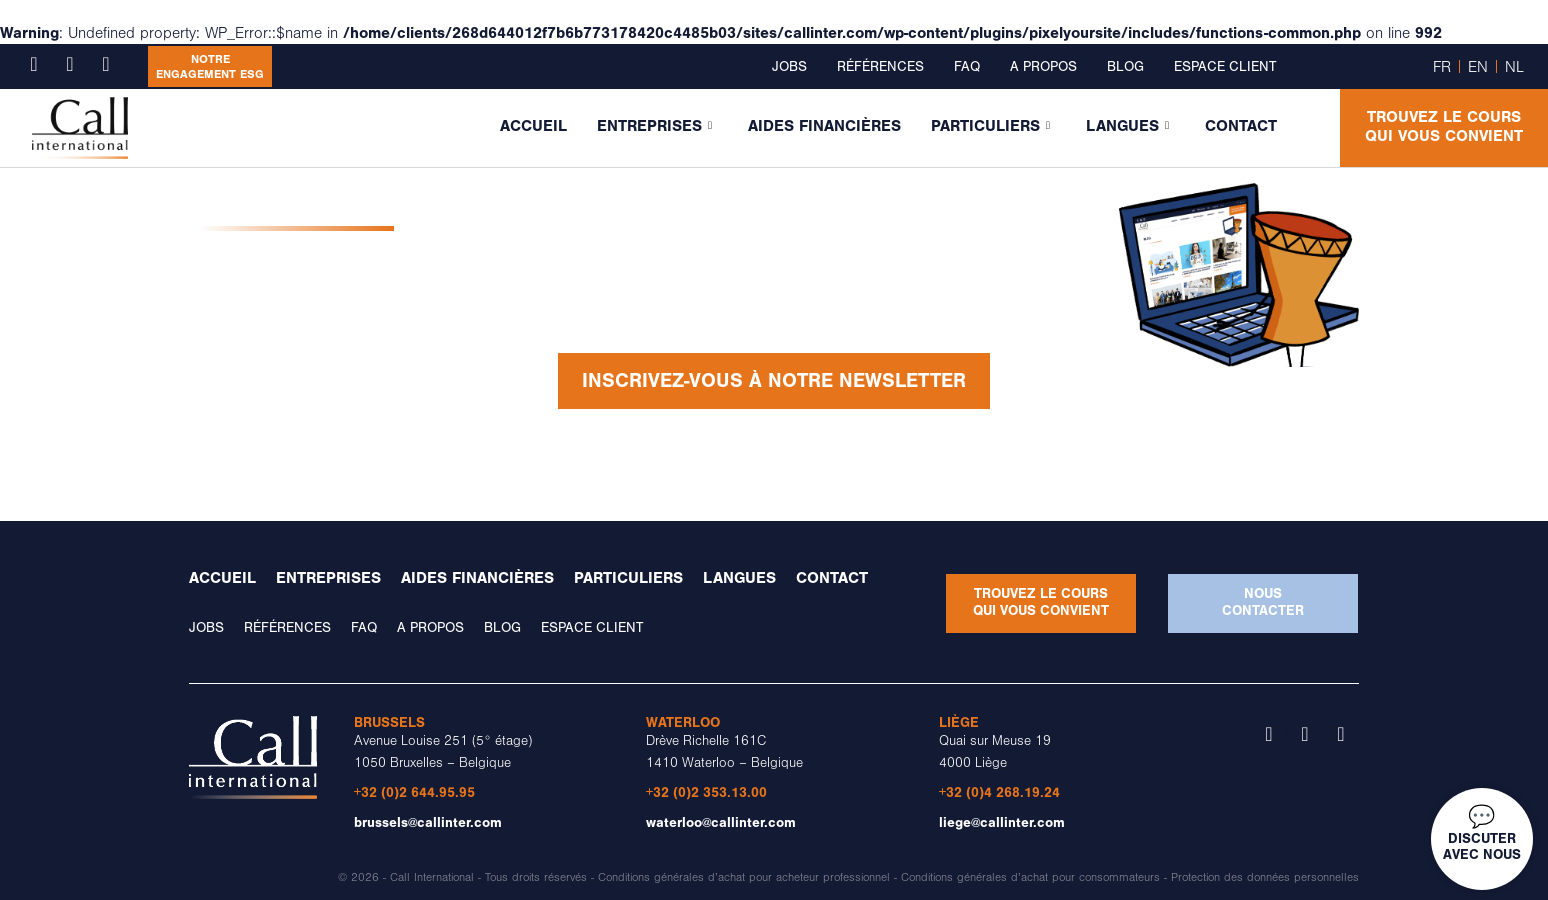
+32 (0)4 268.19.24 (999, 792)
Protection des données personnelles (1265, 877)
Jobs (789, 67)
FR (1442, 67)
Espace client (1225, 67)
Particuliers (990, 126)
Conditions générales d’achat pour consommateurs (1030, 877)
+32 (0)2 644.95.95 (414, 792)
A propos (1043, 67)
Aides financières (824, 126)
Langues (1127, 126)
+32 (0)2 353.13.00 (706, 792)
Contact (1241, 126)
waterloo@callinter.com (721, 822)
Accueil (533, 126)
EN (1478, 67)
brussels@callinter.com (428, 822)
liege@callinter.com (1002, 822)
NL (1514, 67)
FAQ (967, 67)
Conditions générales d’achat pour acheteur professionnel (744, 877)
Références (880, 67)
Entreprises (654, 126)
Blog (1125, 67)
